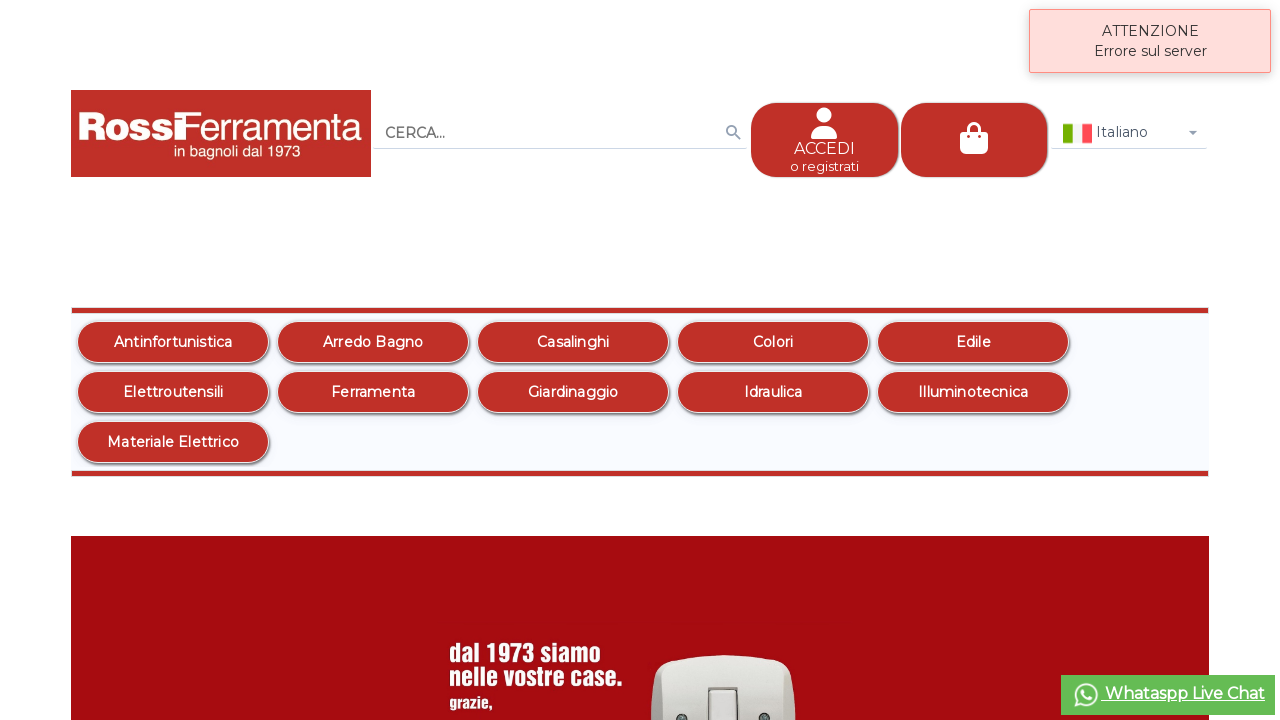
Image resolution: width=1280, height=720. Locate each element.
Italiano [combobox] (1106, 133)
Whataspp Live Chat (1168, 695)
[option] (173, 342)
